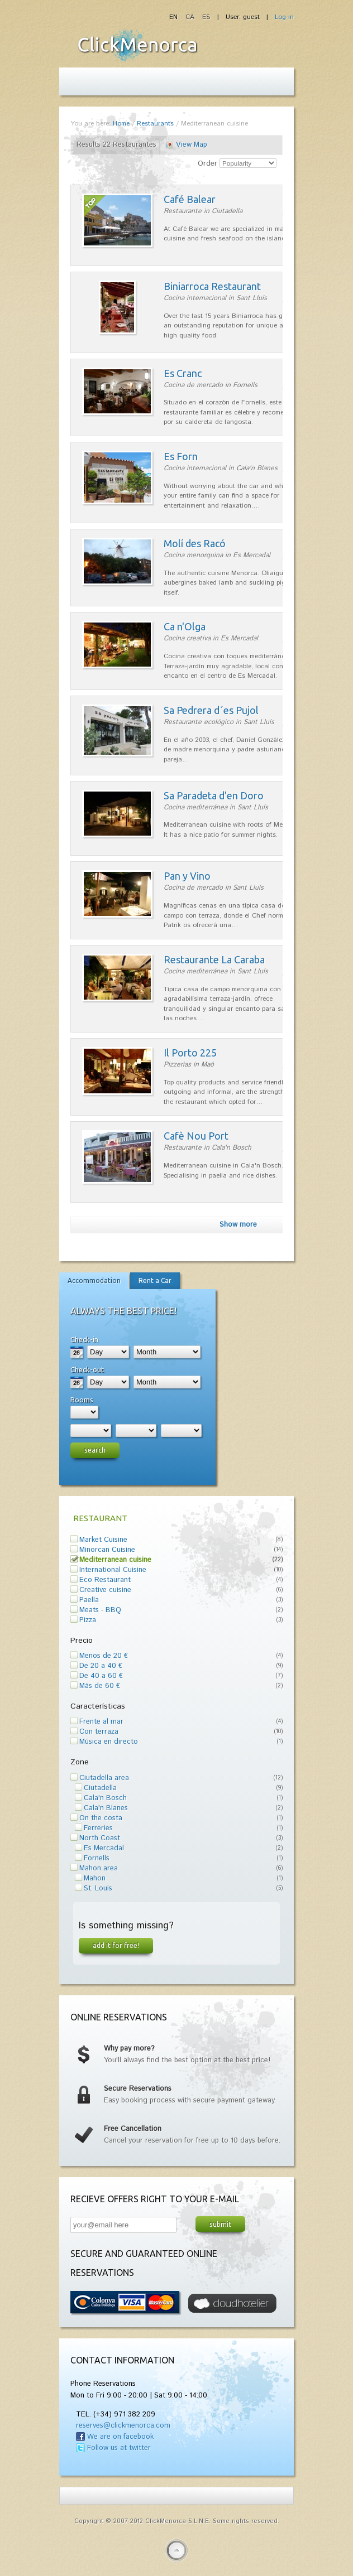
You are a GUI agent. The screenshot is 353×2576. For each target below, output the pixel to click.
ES (206, 17)
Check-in (84, 1339)
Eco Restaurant (105, 1580)
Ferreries (98, 1828)
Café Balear (190, 199)
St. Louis (98, 1888)
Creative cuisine (105, 1590)
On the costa (100, 1818)
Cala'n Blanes (106, 1808)
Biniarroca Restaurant (212, 286)
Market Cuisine (103, 1540)
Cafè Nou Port (196, 1135)
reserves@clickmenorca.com (123, 2425)
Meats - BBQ (100, 1610)
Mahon (95, 1878)
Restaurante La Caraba (214, 959)
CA (191, 17)
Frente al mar (101, 1721)
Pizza (87, 1620)
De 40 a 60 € (101, 1676)
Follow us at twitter (119, 2448)
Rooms (81, 1399)
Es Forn (181, 456)
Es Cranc (183, 373)
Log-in (284, 17)
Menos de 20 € (103, 1656)
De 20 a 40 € (100, 1666)
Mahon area (98, 1868)
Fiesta (137, 45)
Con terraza (98, 1731)
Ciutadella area (104, 1778)
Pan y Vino (187, 875)
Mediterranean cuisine (115, 1560)
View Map (191, 144)
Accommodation (94, 1280)
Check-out (87, 1369)
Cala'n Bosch (105, 1798)
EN (174, 17)
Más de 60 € (99, 1686)
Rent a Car (155, 1280)
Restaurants (155, 123)
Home (121, 123)
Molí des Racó (195, 543)
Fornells (96, 1858)
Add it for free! (116, 1945)
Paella (89, 1600)
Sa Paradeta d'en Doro (214, 795)
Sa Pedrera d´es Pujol (211, 710)
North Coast (99, 1838)
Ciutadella (100, 1788)
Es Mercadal (104, 1848)
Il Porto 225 (190, 1052)
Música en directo (108, 1741)
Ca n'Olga (185, 626)
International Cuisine (112, 1570)
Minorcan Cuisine (107, 1550)
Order (207, 163)
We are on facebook (120, 2437)
